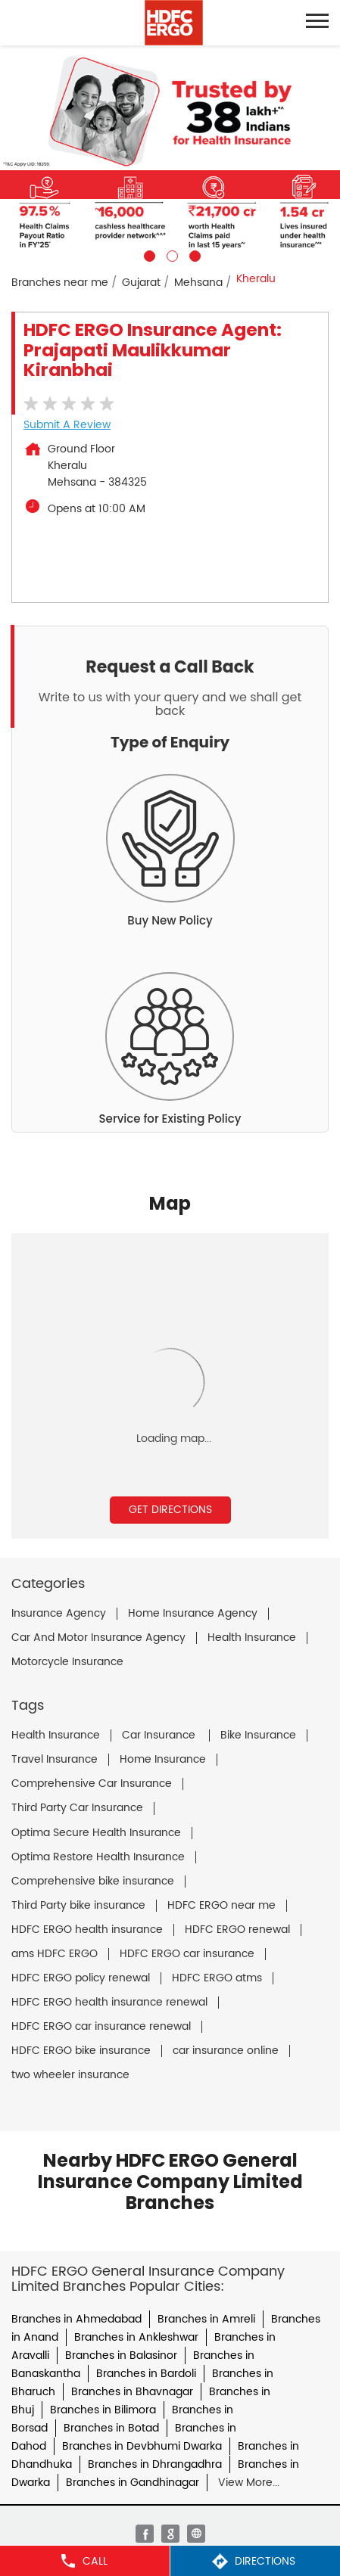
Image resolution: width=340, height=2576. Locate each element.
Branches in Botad (111, 2428)
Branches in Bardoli (146, 2373)
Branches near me (59, 282)
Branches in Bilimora (103, 2410)
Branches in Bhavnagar (132, 2391)
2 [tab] (170, 254)
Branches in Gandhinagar (132, 2482)
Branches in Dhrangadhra (155, 2464)
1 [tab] (147, 254)
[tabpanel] (170, 153)
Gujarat (141, 282)
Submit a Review (67, 424)
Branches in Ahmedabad (76, 2319)
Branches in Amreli (206, 2319)
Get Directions (170, 1509)
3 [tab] (193, 254)
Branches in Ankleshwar (136, 2337)
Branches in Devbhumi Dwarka (142, 2446)
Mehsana (198, 282)
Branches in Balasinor (121, 2355)
